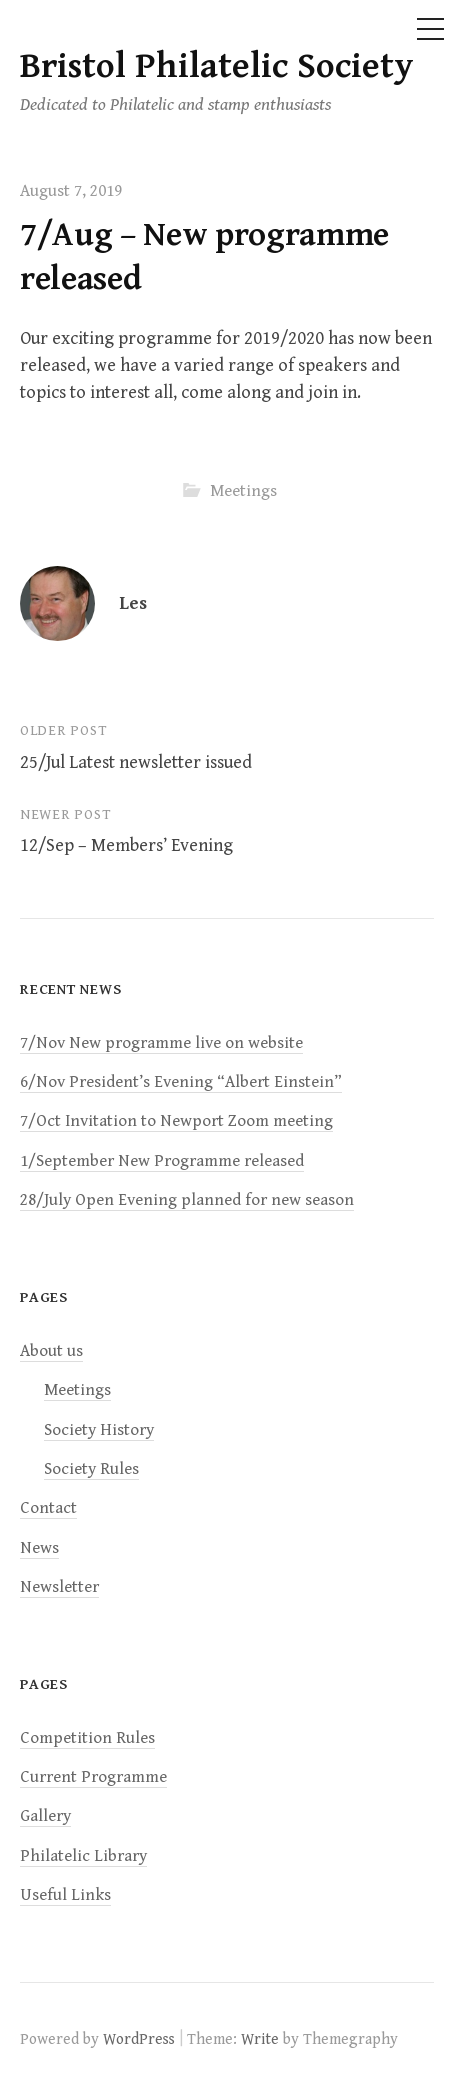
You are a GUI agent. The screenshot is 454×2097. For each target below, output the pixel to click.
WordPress (139, 2039)
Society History (99, 1430)
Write (260, 2039)
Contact (48, 1508)
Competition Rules (87, 1738)
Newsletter (59, 1587)
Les (133, 603)
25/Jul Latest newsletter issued (136, 762)
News (39, 1548)
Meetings (243, 491)
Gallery (45, 1816)
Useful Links (65, 1895)
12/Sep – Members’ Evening (126, 845)
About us (51, 1351)
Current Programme (93, 1777)
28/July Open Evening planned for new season (187, 1200)
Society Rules (91, 1469)
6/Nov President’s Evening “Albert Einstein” (181, 1082)
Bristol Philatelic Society (217, 66)
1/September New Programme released (162, 1161)
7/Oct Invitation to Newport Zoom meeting (176, 1121)
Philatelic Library (83, 1856)
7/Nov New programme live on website (161, 1043)
